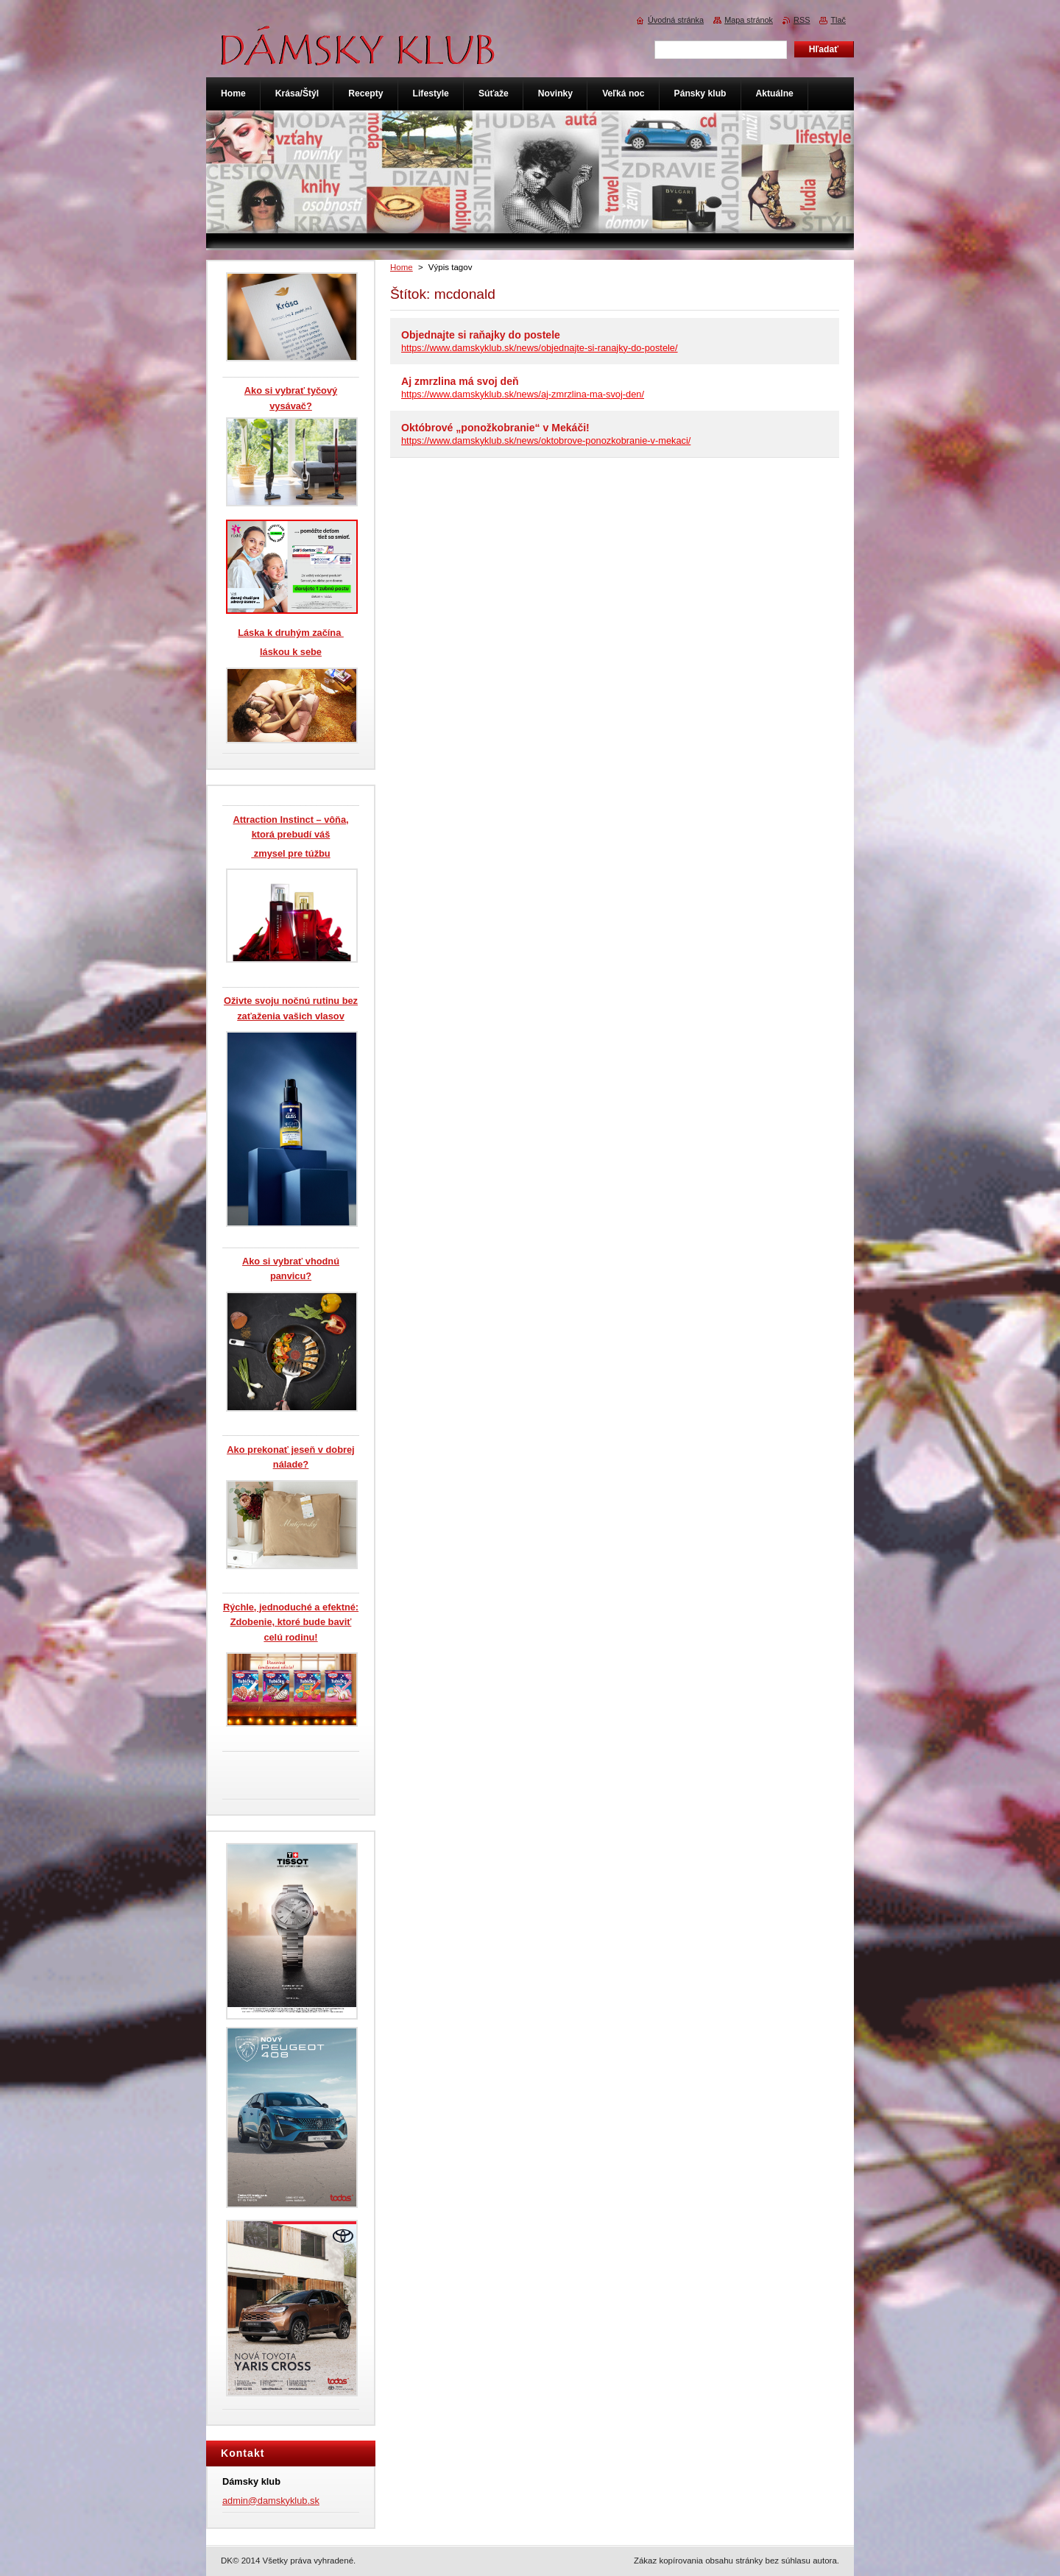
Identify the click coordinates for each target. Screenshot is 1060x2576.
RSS (802, 19)
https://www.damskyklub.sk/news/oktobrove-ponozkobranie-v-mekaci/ (545, 440)
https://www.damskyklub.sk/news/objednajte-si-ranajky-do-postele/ (539, 347)
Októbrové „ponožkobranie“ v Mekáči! (495, 428)
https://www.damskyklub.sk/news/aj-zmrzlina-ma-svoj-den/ (522, 394)
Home (401, 267)
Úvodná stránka (676, 19)
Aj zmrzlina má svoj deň (460, 381)
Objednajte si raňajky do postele (480, 335)
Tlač (838, 19)
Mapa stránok (748, 19)
